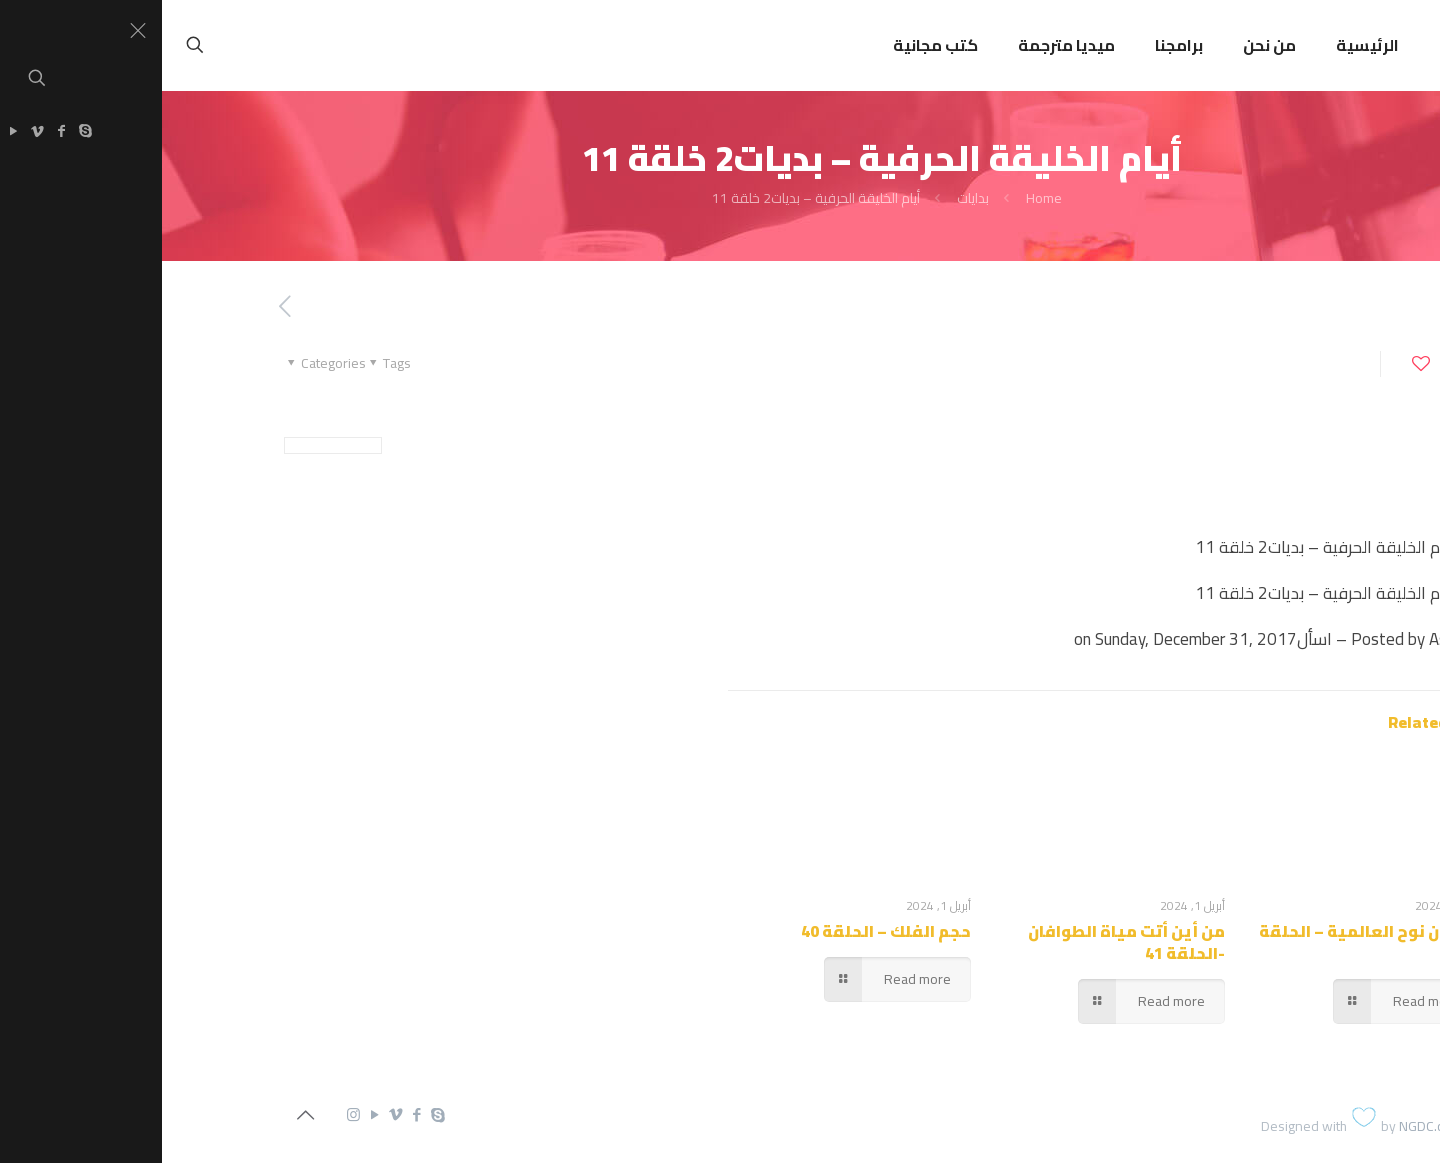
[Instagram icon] (191, 1114)
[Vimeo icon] (233, 1114)
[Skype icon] (275, 1114)
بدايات (811, 198)
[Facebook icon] (254, 1114)
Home (882, 198)
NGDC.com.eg (1277, 1126)
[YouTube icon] (212, 1114)
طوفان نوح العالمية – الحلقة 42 (1207, 942)
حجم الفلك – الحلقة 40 (724, 931)
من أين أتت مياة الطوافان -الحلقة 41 (964, 942)
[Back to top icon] (143, 1115)
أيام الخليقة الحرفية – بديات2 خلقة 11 (654, 198)
